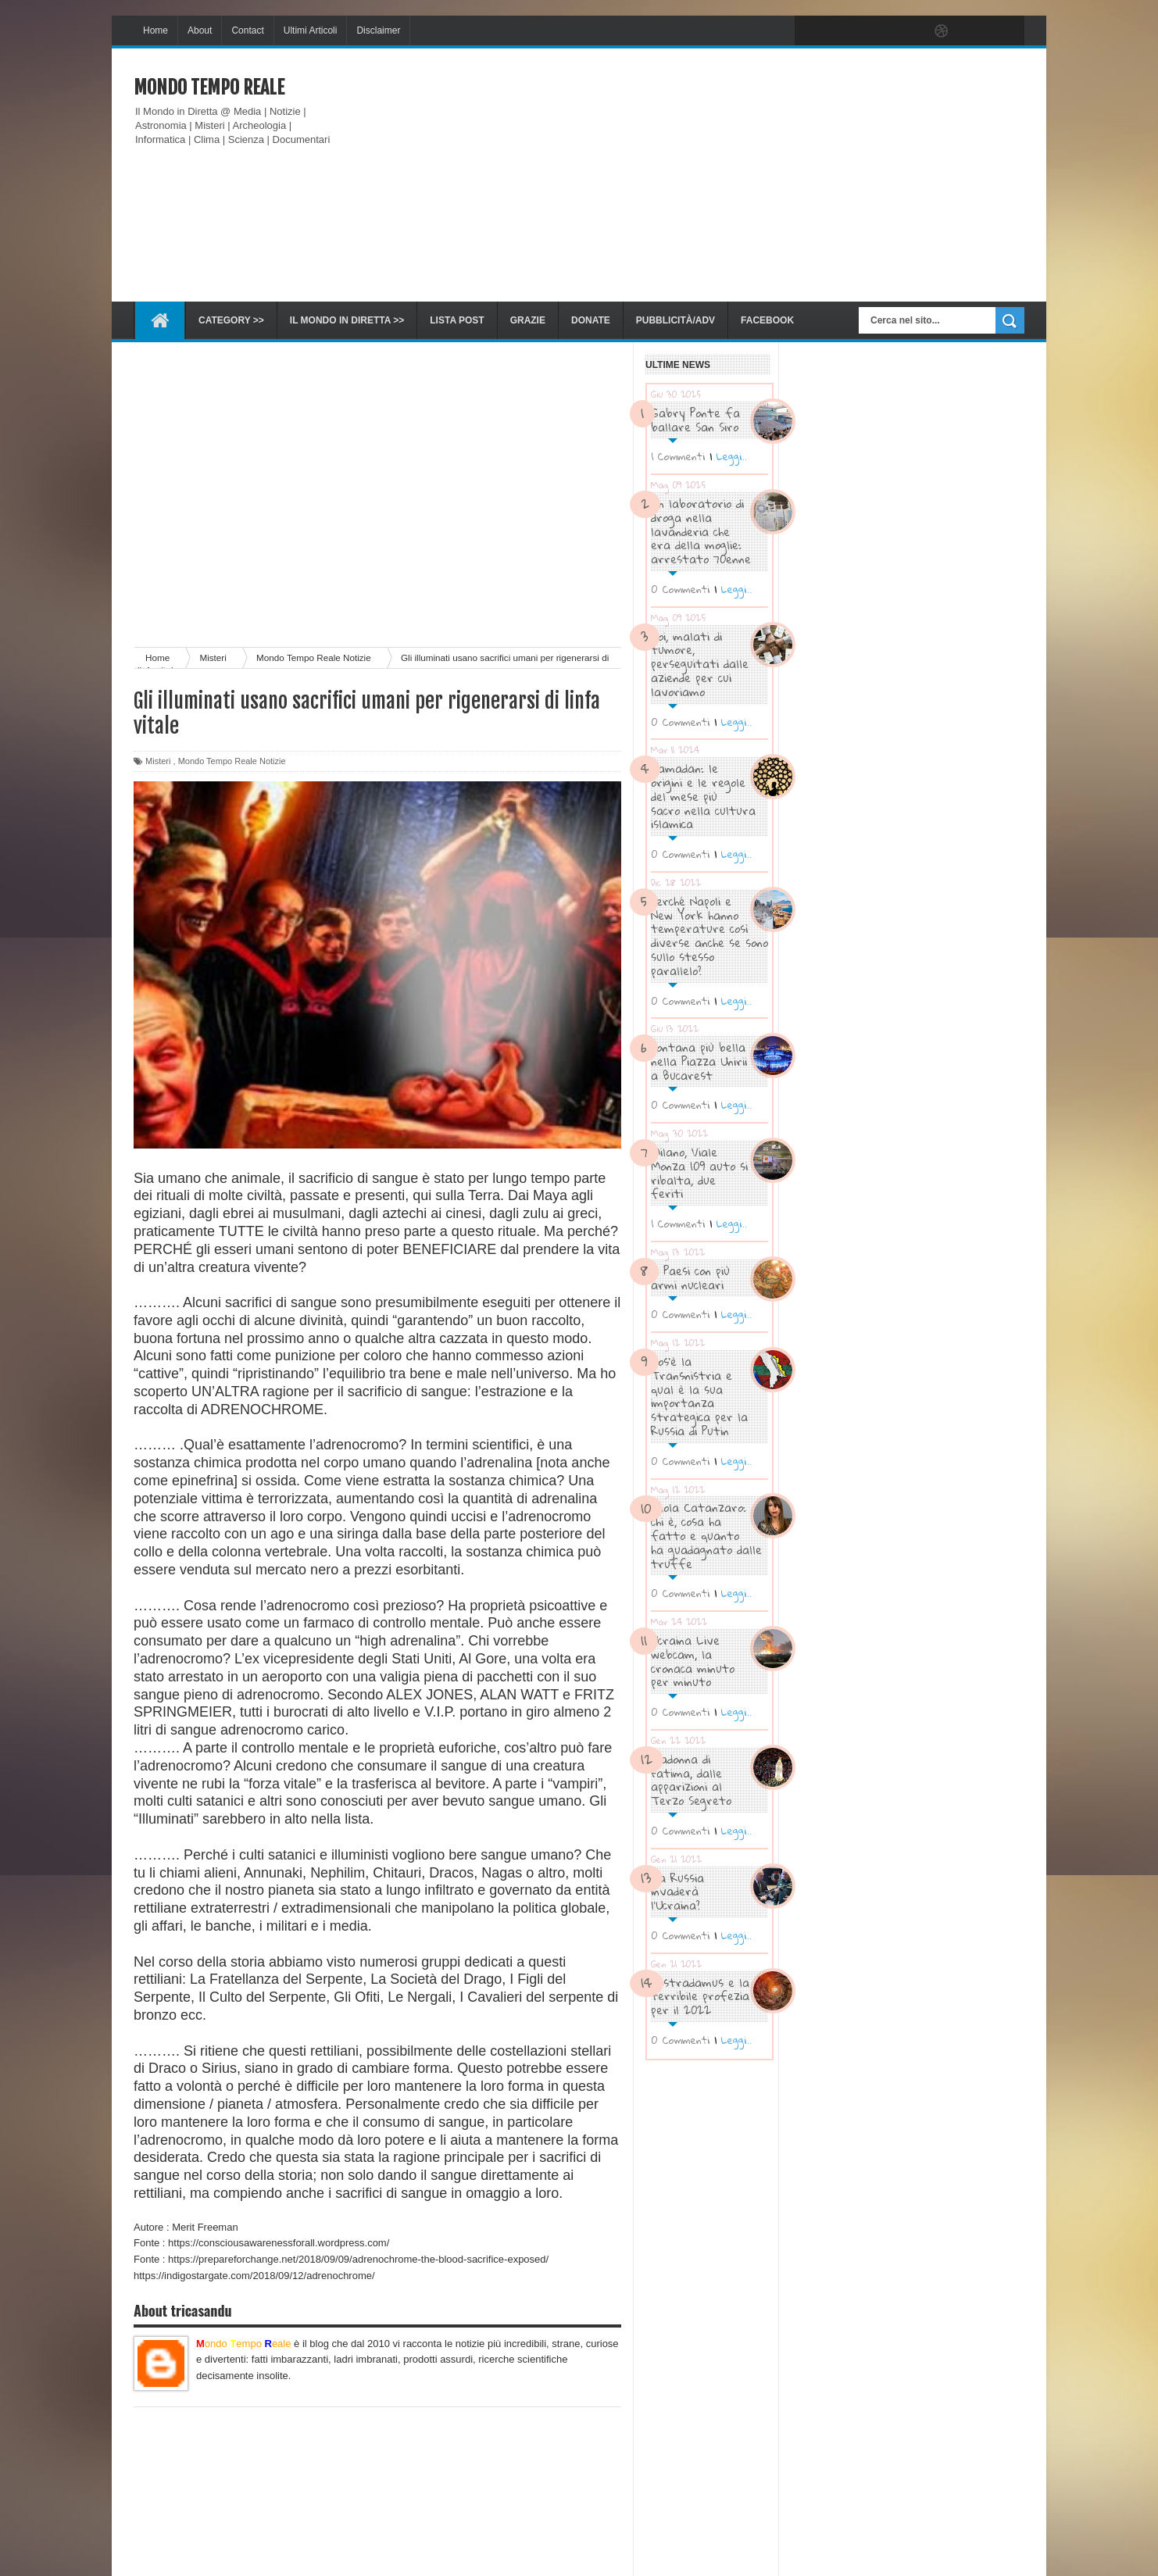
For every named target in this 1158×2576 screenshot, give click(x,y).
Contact (247, 30)
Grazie (527, 320)
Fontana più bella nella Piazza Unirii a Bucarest (699, 1061)
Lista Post (457, 320)
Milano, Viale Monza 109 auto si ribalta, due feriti (699, 1172)
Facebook (767, 320)
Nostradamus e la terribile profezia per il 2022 (700, 1996)
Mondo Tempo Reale (209, 87)
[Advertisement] (740, 175)
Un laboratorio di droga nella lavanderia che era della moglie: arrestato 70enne (701, 531)
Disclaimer (378, 30)
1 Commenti (678, 456)
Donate (590, 320)
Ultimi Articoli (311, 30)
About (200, 30)
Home (155, 30)
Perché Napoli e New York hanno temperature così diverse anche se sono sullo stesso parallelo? (709, 935)
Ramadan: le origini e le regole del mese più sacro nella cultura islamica (703, 795)
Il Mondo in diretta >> (347, 320)
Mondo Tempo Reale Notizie (232, 761)
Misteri (157, 761)
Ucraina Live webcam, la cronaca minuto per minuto (692, 1660)
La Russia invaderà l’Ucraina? (677, 1892)
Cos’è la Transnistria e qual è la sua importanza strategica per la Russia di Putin (699, 1396)
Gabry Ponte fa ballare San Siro (695, 420)
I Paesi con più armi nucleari (690, 1277)
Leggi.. (731, 456)
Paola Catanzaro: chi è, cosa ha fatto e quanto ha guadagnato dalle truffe (706, 1535)
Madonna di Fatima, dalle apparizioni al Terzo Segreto (691, 1779)
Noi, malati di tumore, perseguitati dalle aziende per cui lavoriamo (700, 663)
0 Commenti (680, 589)
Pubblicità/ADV (675, 320)
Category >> (231, 320)
